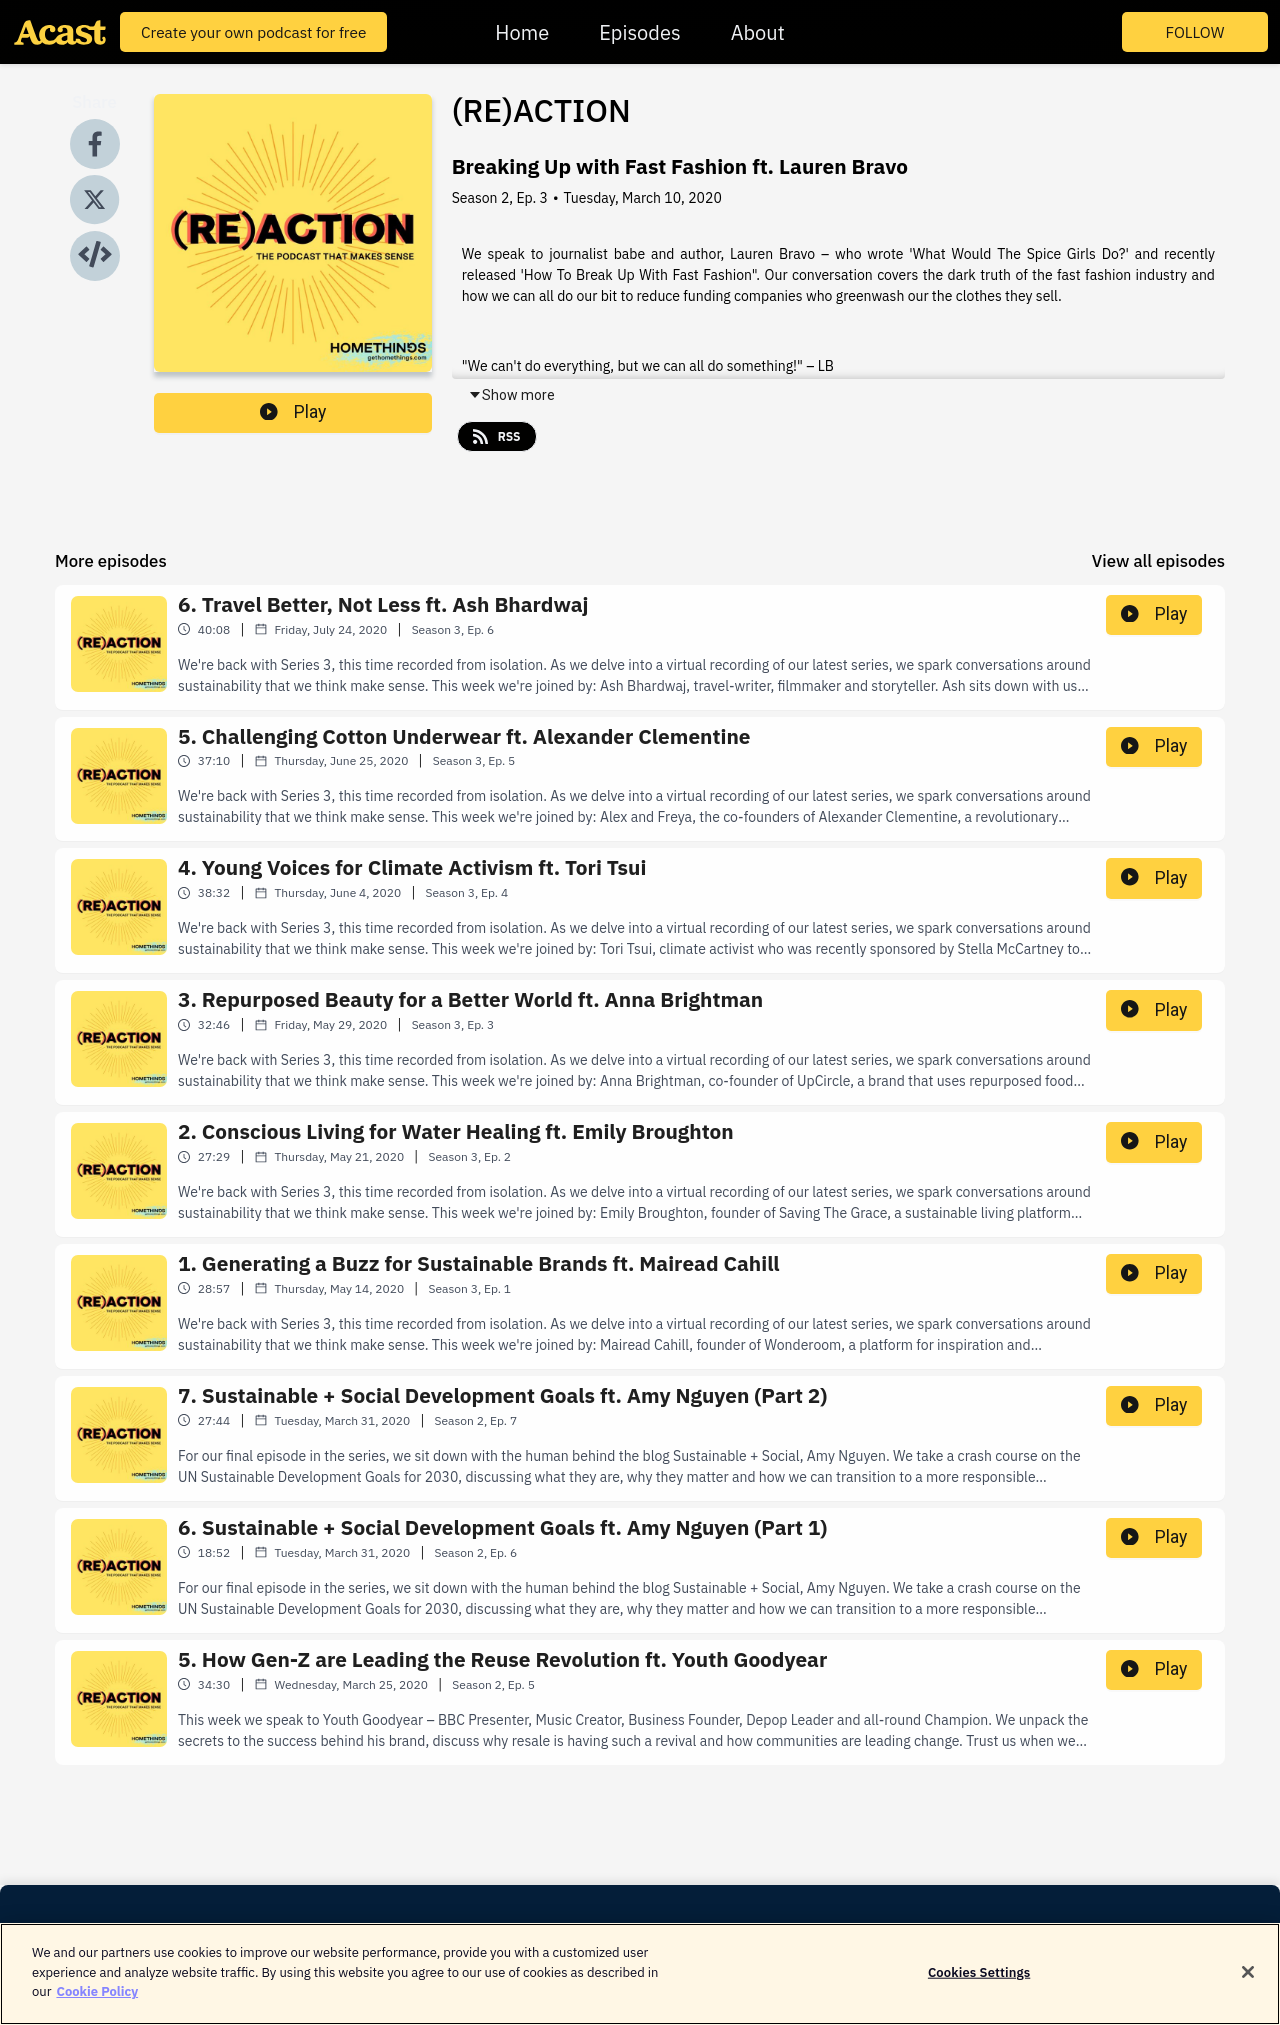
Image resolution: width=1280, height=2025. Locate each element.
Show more (511, 395)
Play (293, 412)
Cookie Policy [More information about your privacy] (97, 2006)
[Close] (1248, 1986)
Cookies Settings (979, 1986)
